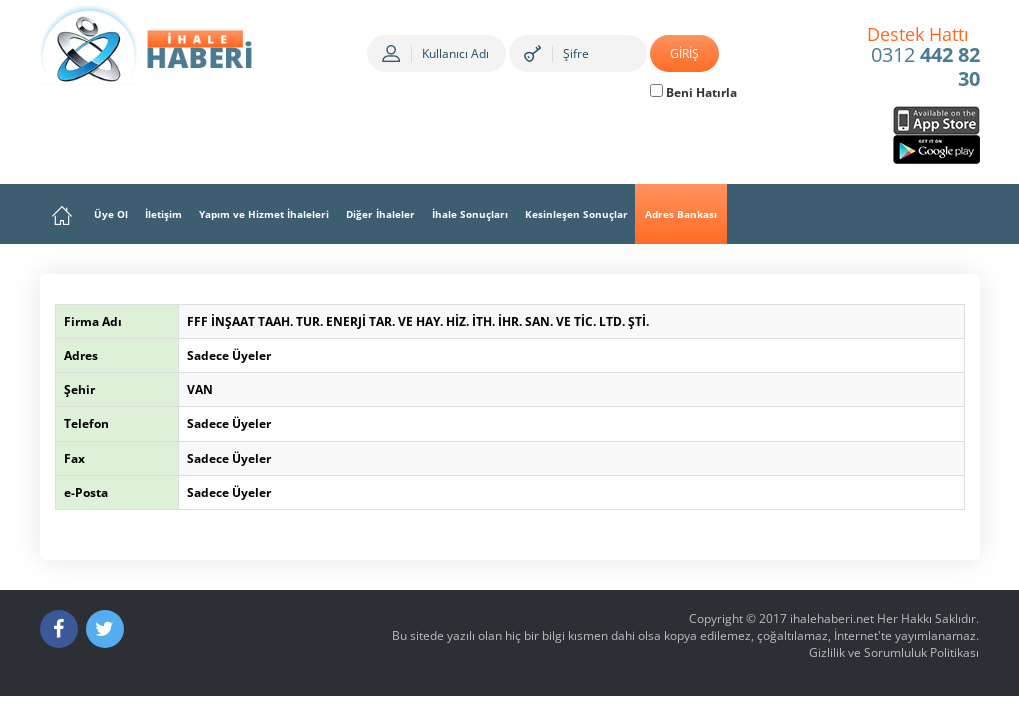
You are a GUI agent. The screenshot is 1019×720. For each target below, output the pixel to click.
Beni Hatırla (693, 92)
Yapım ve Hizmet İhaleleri (264, 214)
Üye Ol (111, 214)
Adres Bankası (681, 214)
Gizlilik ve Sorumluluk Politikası (894, 652)
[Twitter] (105, 629)
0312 (923, 58)
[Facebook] (59, 629)
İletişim (163, 214)
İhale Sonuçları (470, 214)
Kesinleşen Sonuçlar (576, 214)
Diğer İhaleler (380, 214)
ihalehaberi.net (832, 618)
